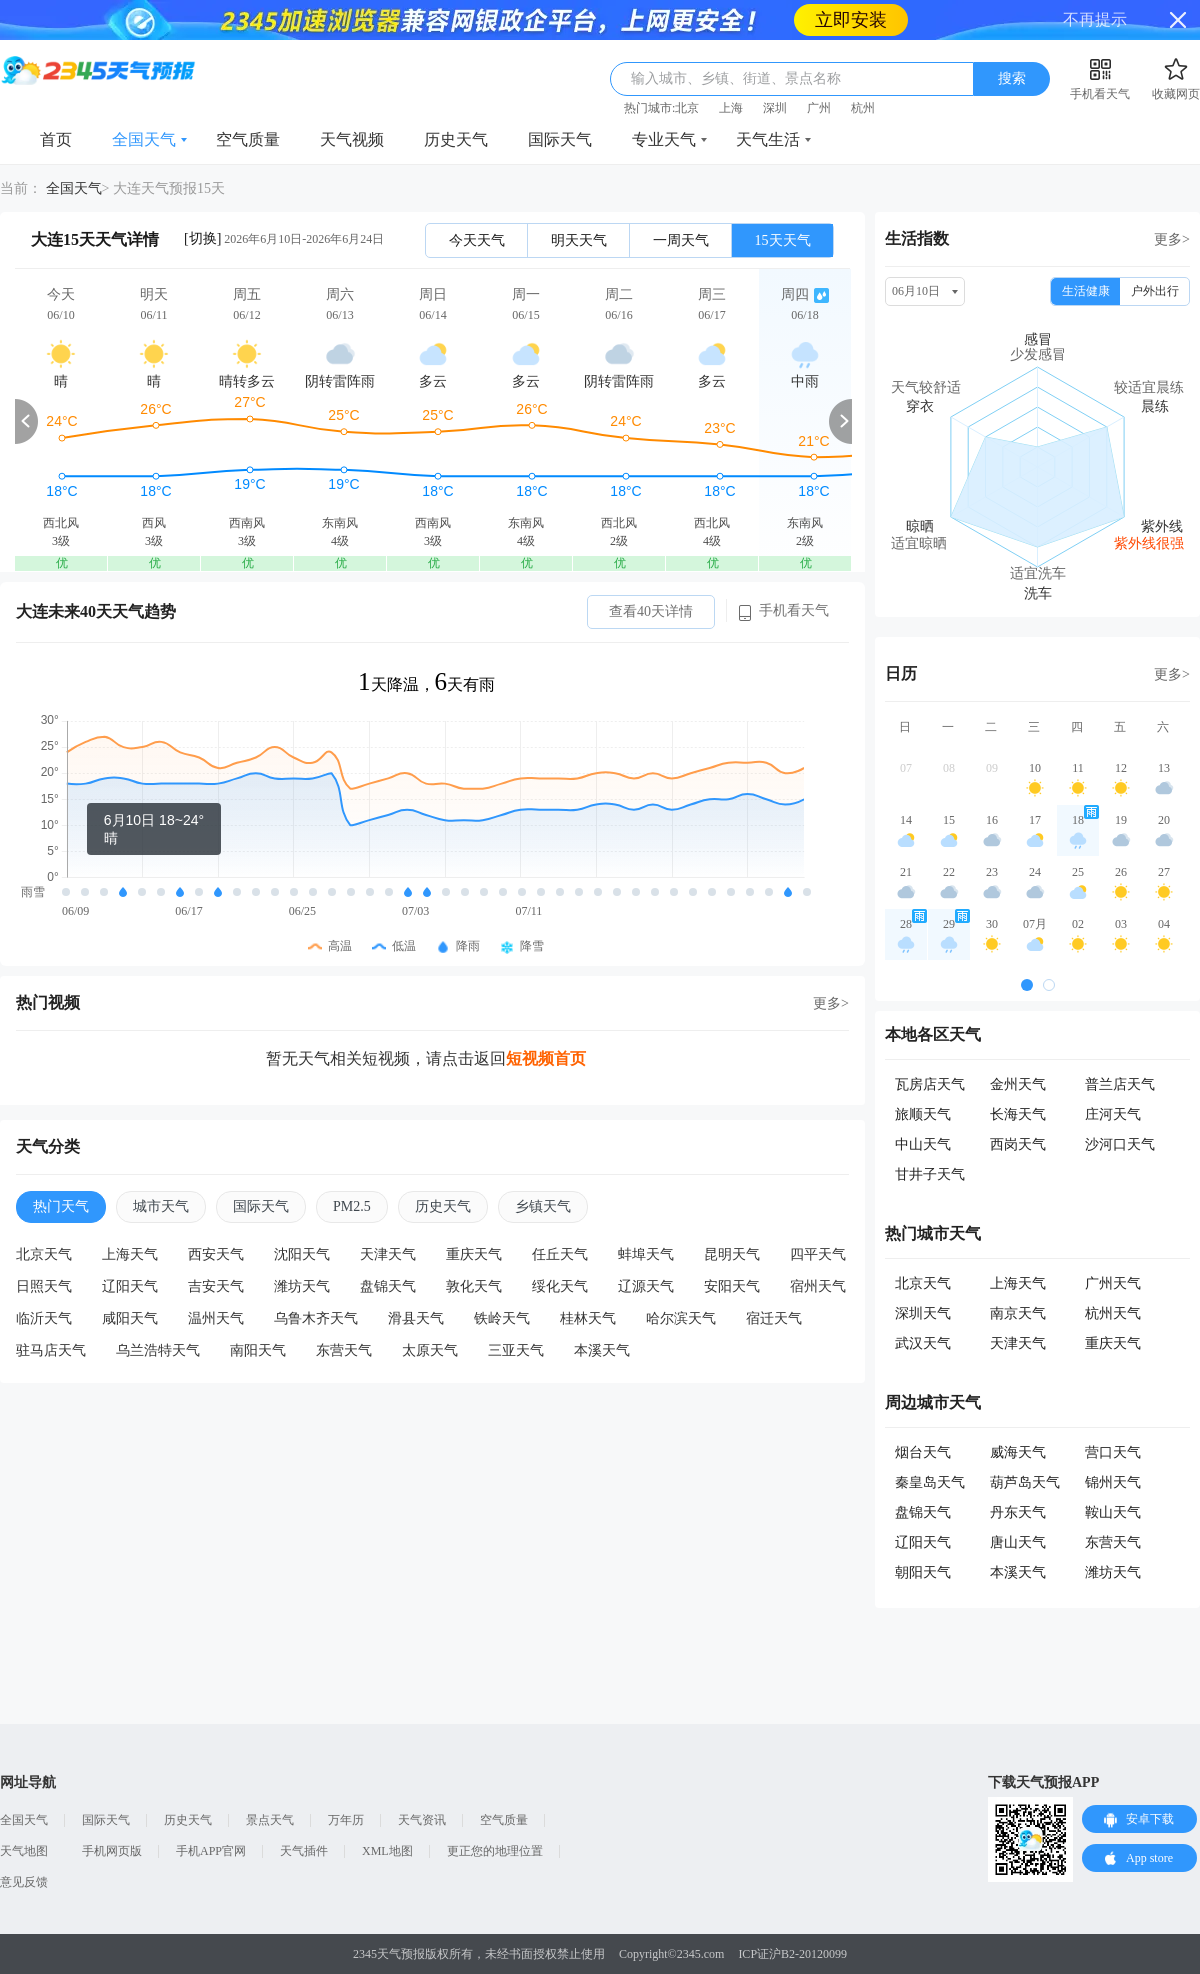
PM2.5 (352, 1206)
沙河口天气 (1120, 1144)
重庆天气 (474, 1254)
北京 (687, 108)
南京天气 (1018, 1313)
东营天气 (344, 1350)
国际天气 (560, 139)
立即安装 (851, 20)
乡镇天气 (543, 1206)
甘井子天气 (930, 1174)
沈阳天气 (302, 1254)
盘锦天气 (388, 1286)
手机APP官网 (211, 1851)
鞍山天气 (1113, 1512)
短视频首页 (546, 1058)
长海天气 (1018, 1114)
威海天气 (1018, 1452)
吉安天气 (216, 1286)
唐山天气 (1018, 1542)
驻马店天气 (51, 1350)
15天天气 (783, 240)
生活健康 (1086, 291)
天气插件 (304, 1851)
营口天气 (1113, 1452)
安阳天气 (732, 1286)
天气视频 (352, 139)
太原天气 (430, 1350)
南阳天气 (258, 1350)
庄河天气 (1113, 1114)
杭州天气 (1113, 1313)
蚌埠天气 (646, 1254)
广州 (819, 108)
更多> (831, 1003)
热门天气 (61, 1206)
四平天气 (818, 1254)
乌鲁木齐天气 (316, 1318)
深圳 (775, 108)
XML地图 (387, 1851)
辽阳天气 (130, 1286)
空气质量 (248, 139)
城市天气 (161, 1206)
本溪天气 (602, 1350)
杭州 (863, 108)
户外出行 (1155, 291)
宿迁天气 (774, 1318)
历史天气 (456, 139)
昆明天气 (732, 1254)
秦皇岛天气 (930, 1482)
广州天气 (1113, 1283)
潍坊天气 (302, 1286)
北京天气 (44, 1254)
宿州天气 (818, 1286)
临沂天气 (44, 1318)
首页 (56, 139)
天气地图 (24, 1851)
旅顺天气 (923, 1114)
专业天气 (664, 139)
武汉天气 (923, 1343)
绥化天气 (560, 1286)
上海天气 (130, 1254)
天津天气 (388, 1254)
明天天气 (579, 240)
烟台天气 (923, 1452)
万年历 (346, 1820)
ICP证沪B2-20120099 (792, 1954)
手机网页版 (112, 1851)
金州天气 (1018, 1084)
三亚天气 (516, 1350)
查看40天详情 (651, 611)
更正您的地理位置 (495, 1851)
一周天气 (681, 240)
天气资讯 (422, 1820)
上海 (731, 108)
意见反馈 (24, 1882)
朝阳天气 (923, 1572)
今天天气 (477, 240)
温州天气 (216, 1318)
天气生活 (768, 139)
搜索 (1012, 78)
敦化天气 (474, 1286)
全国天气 (144, 139)
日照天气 (44, 1286)
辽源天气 (646, 1286)
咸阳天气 (130, 1318)
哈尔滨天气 (681, 1318)
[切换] (202, 238)
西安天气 (216, 1254)
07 (906, 768)
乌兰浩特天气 (158, 1350)
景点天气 (270, 1820)
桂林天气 (588, 1318)
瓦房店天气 (930, 1084)
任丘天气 (560, 1254)
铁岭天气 (502, 1318)
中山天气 (923, 1144)
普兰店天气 (1120, 1084)
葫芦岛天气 (1025, 1482)
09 (992, 768)
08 (949, 768)
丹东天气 (1018, 1512)
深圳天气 (923, 1313)
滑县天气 (416, 1318)
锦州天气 (1113, 1482)
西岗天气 (1018, 1144)
